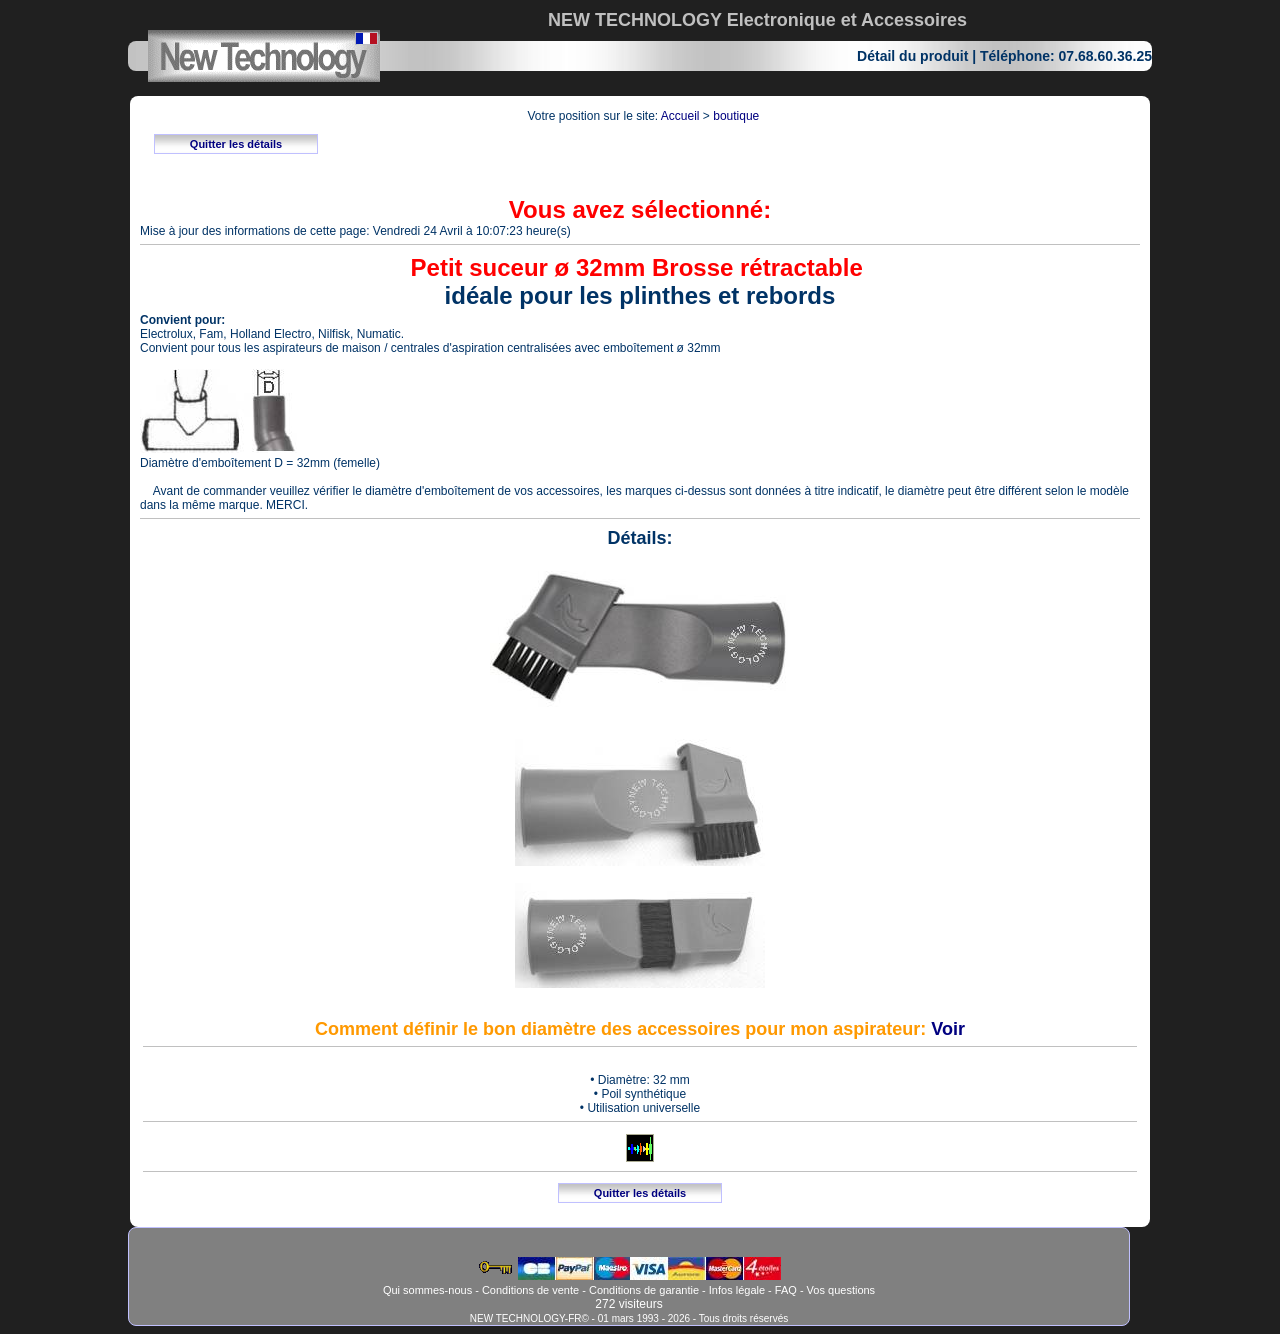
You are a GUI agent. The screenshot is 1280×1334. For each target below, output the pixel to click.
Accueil (680, 116)
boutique (736, 116)
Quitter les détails (236, 144)
